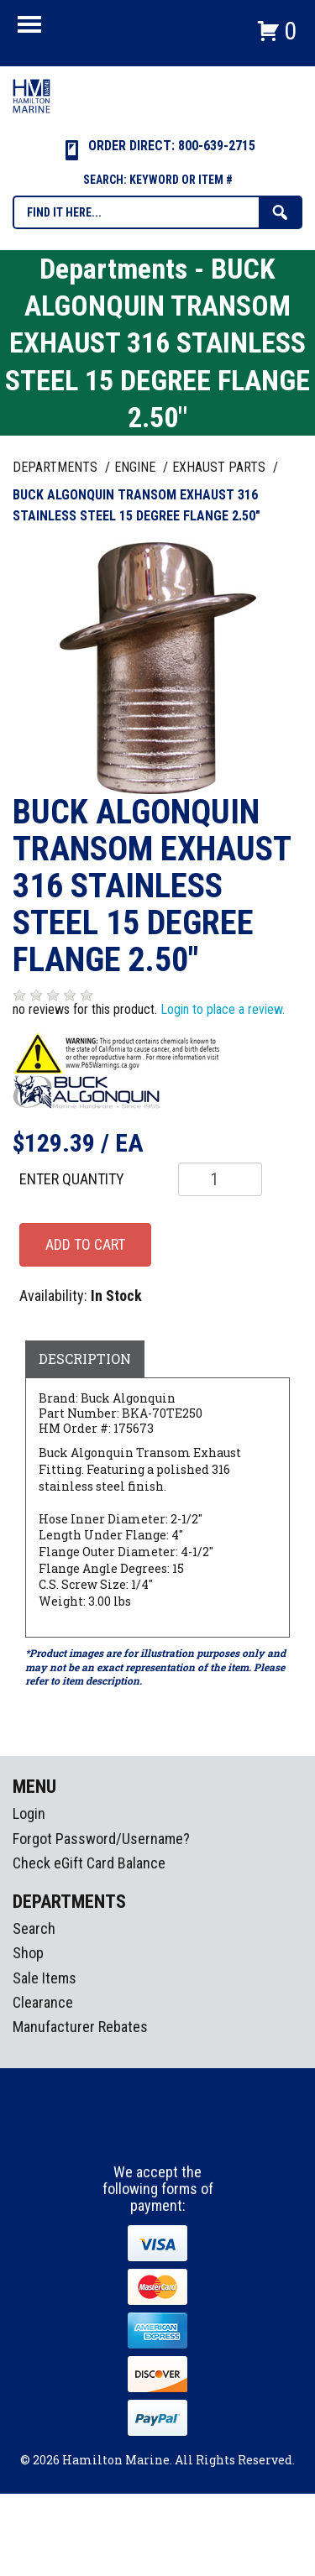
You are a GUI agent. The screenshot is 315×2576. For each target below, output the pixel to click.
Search (34, 1928)
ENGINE (136, 467)
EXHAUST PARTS (220, 467)
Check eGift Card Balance (89, 1863)
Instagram (158, 2132)
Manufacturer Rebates (80, 2026)
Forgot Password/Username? (101, 1838)
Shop (28, 1953)
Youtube (189, 2132)
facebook (127, 2132)
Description (85, 1358)
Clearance (43, 2002)
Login (29, 1813)
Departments (57, 467)
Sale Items (44, 1978)
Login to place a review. (222, 1009)
